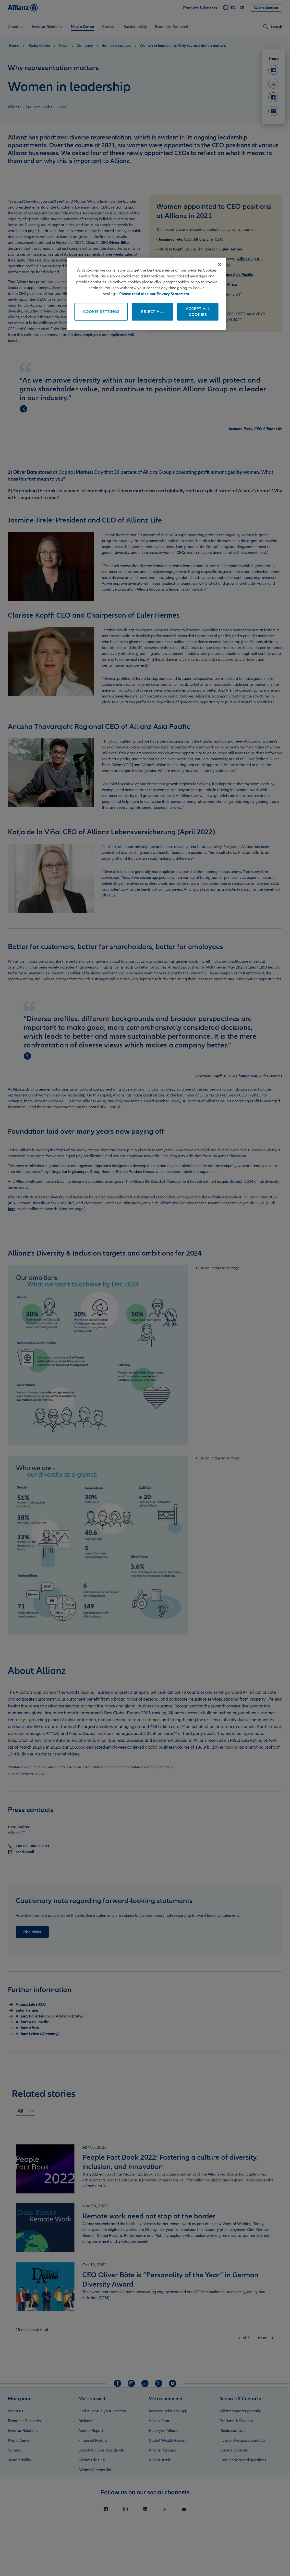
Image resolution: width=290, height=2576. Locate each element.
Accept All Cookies (198, 311)
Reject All (152, 311)
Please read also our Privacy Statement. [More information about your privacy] (155, 293)
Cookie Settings (101, 311)
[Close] (219, 264)
